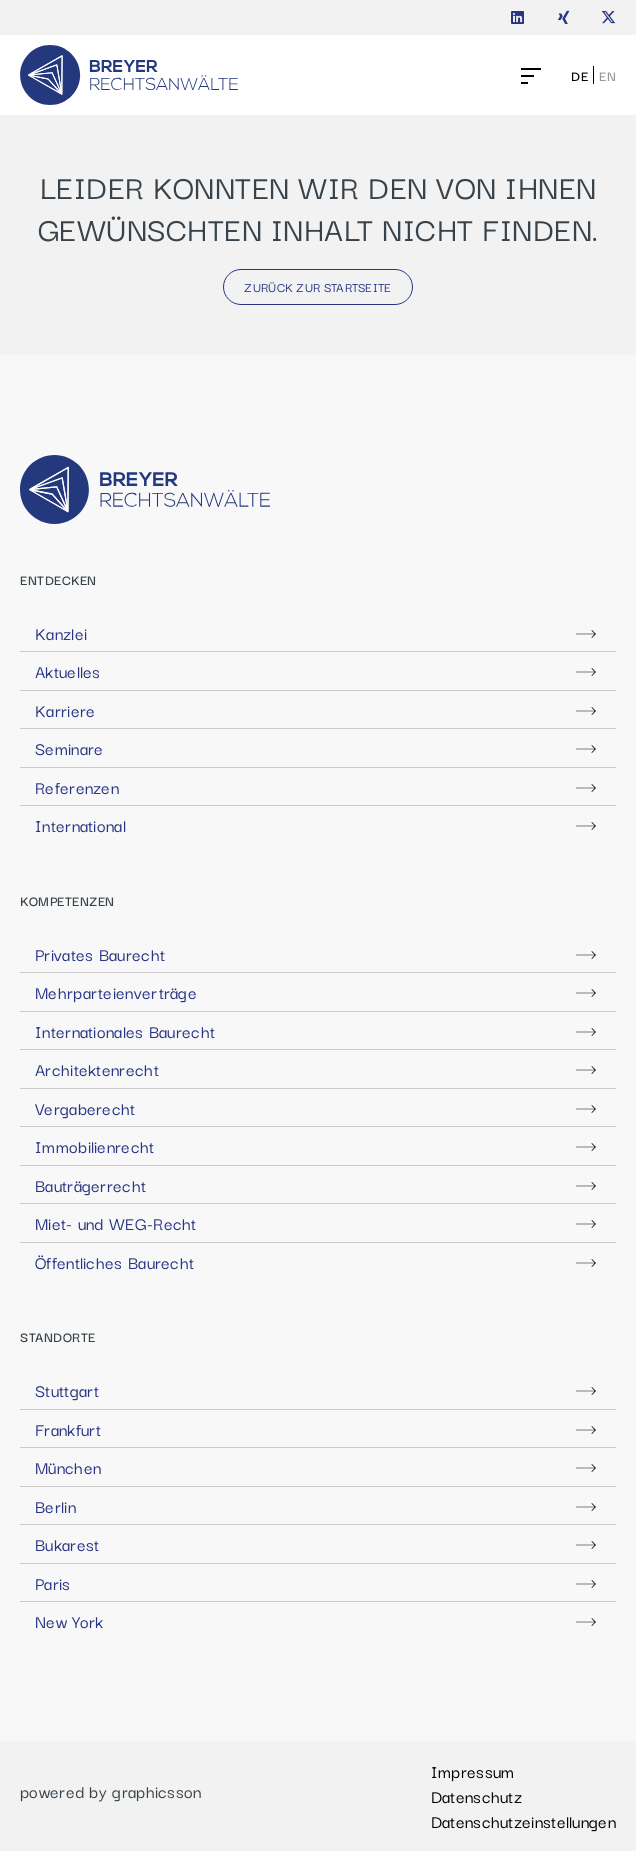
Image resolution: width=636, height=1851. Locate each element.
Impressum (473, 1771)
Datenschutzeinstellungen (523, 1821)
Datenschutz (476, 1796)
